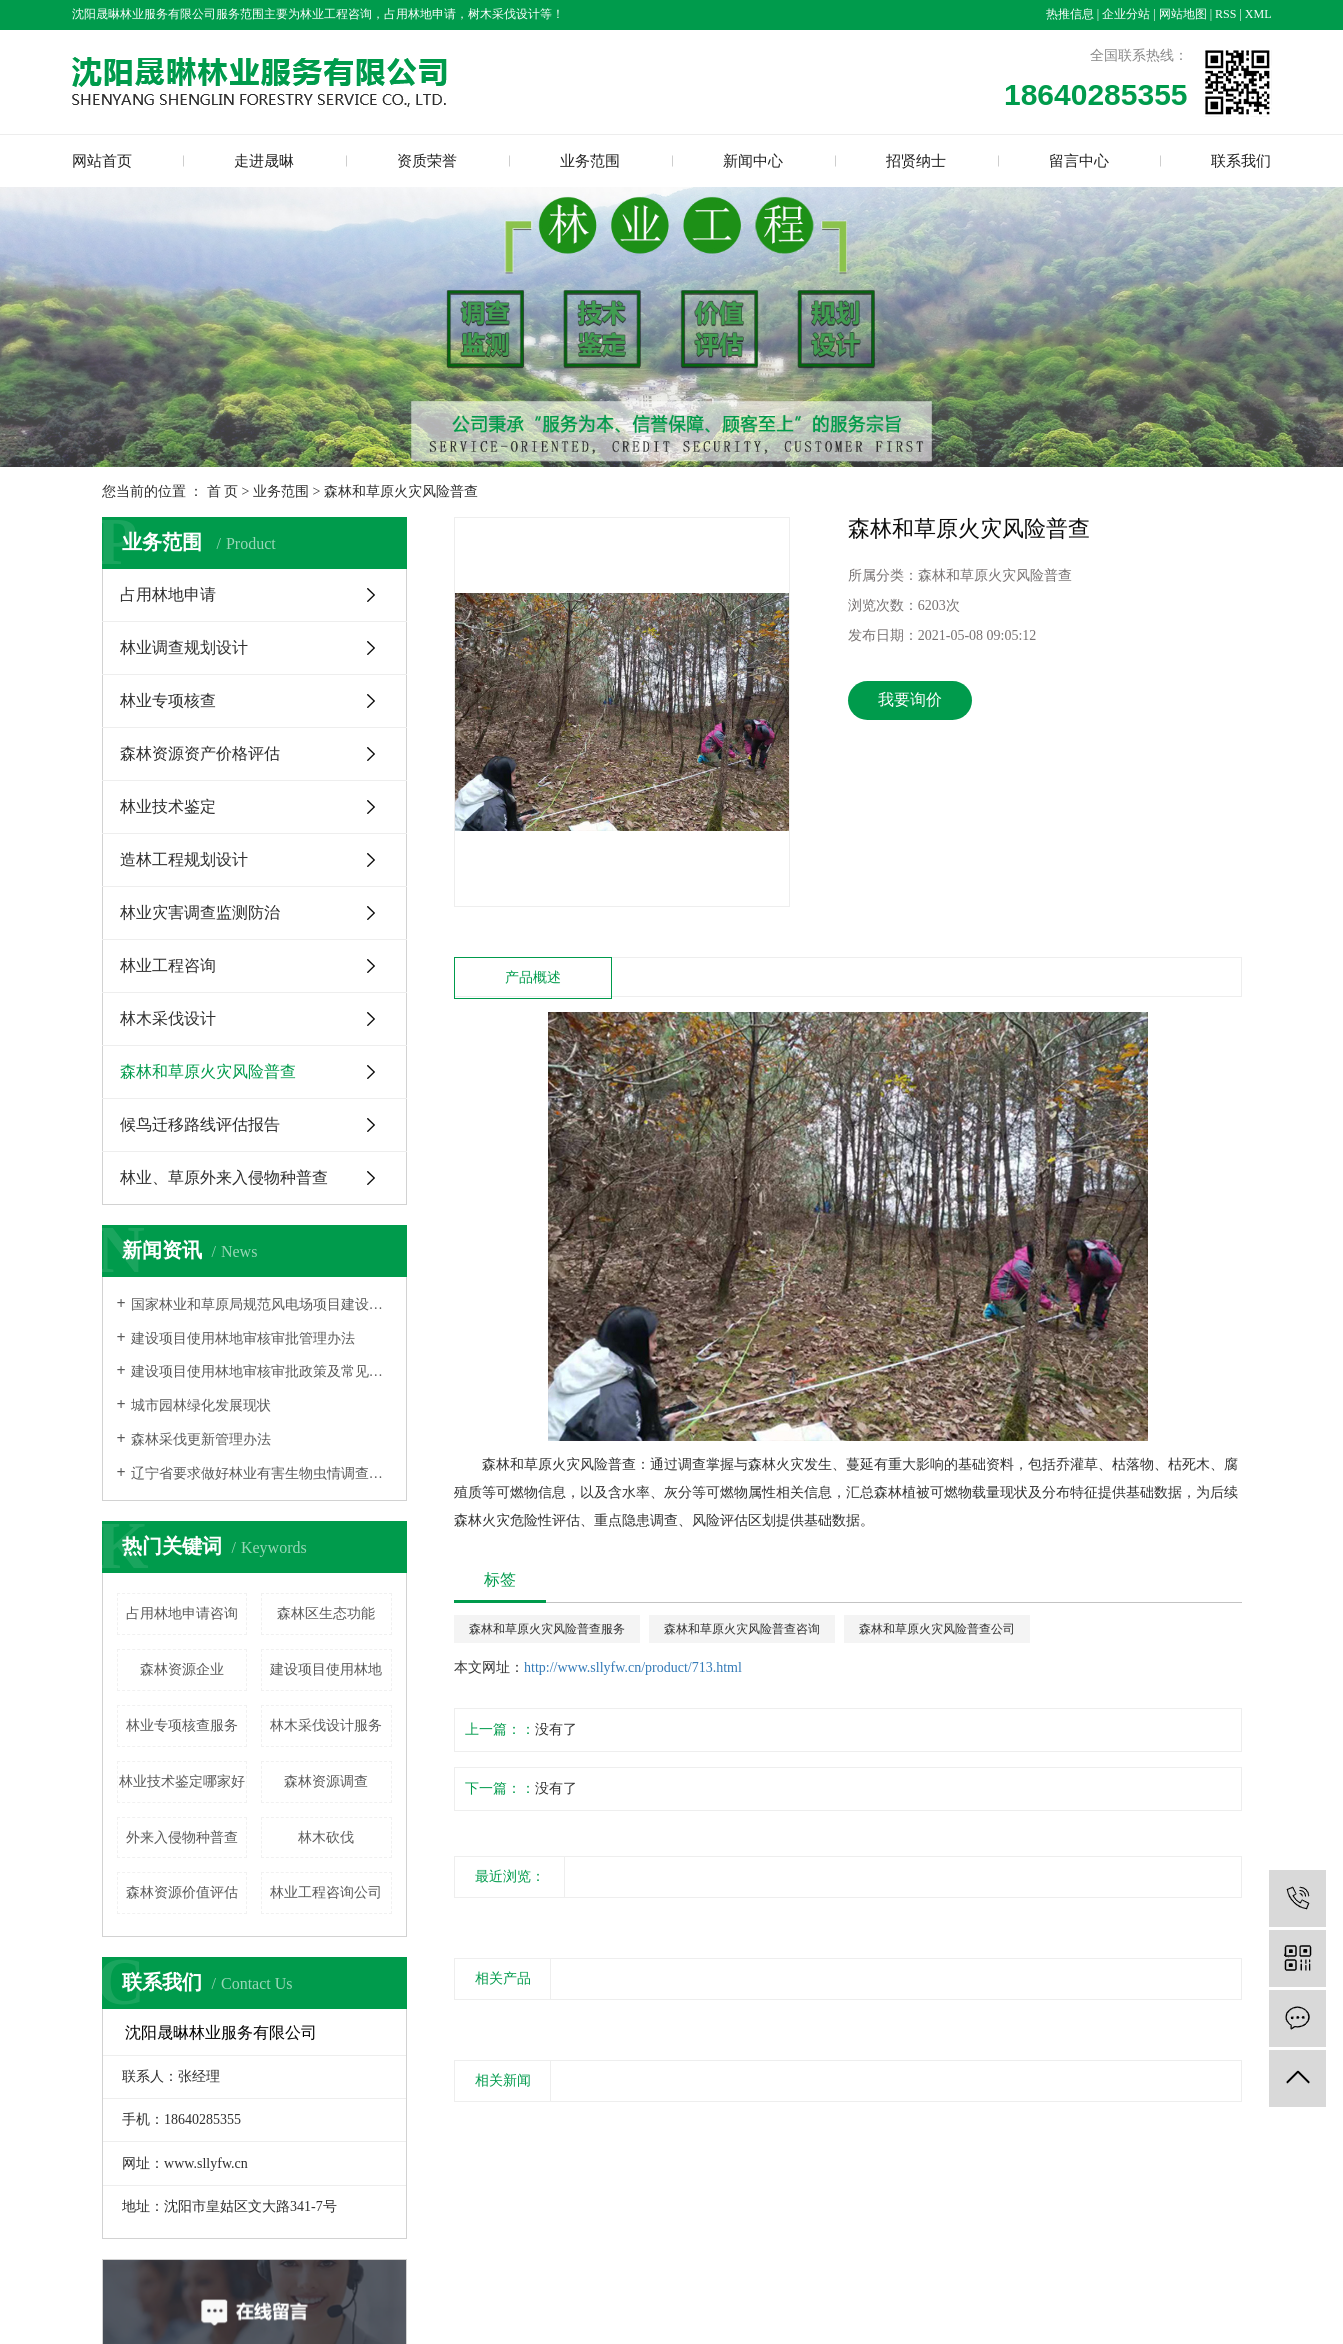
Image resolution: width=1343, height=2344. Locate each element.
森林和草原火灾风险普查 (401, 491)
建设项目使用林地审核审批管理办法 (243, 1338)
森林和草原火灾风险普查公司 (937, 1629)
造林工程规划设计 (184, 859)
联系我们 (1241, 161)
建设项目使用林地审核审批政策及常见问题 (261, 1371)
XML (1258, 14)
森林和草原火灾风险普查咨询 (742, 1629)
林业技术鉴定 (168, 806)
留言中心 (1079, 161)
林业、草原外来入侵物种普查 (224, 1177)
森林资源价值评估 (182, 1892)
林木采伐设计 (168, 1018)
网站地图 (1183, 14)
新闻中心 (753, 161)
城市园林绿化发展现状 (201, 1405)
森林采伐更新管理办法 (201, 1439)
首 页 (223, 491)
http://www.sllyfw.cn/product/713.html (633, 1667)
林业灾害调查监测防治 (200, 912)
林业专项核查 (168, 700)
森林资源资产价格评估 (200, 753)
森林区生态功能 (326, 1613)
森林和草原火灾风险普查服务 (547, 1629)
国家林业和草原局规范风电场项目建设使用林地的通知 (261, 1304)
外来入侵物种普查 (182, 1837)
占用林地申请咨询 (182, 1613)
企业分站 (1126, 14)
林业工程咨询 (168, 965)
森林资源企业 (182, 1669)
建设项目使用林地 (326, 1669)
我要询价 (910, 699)
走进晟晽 (264, 161)
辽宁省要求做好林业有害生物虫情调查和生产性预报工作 (261, 1473)
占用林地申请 (168, 594)
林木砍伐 (326, 1837)
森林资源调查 (326, 1781)
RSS (1225, 14)
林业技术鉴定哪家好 (182, 1781)
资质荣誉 (427, 161)
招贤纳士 (916, 161)
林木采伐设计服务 (326, 1725)
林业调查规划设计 (184, 647)
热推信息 (1070, 14)
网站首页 (102, 161)
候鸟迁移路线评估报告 (200, 1124)
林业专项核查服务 (182, 1725)
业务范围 (590, 161)
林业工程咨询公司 (326, 1892)
